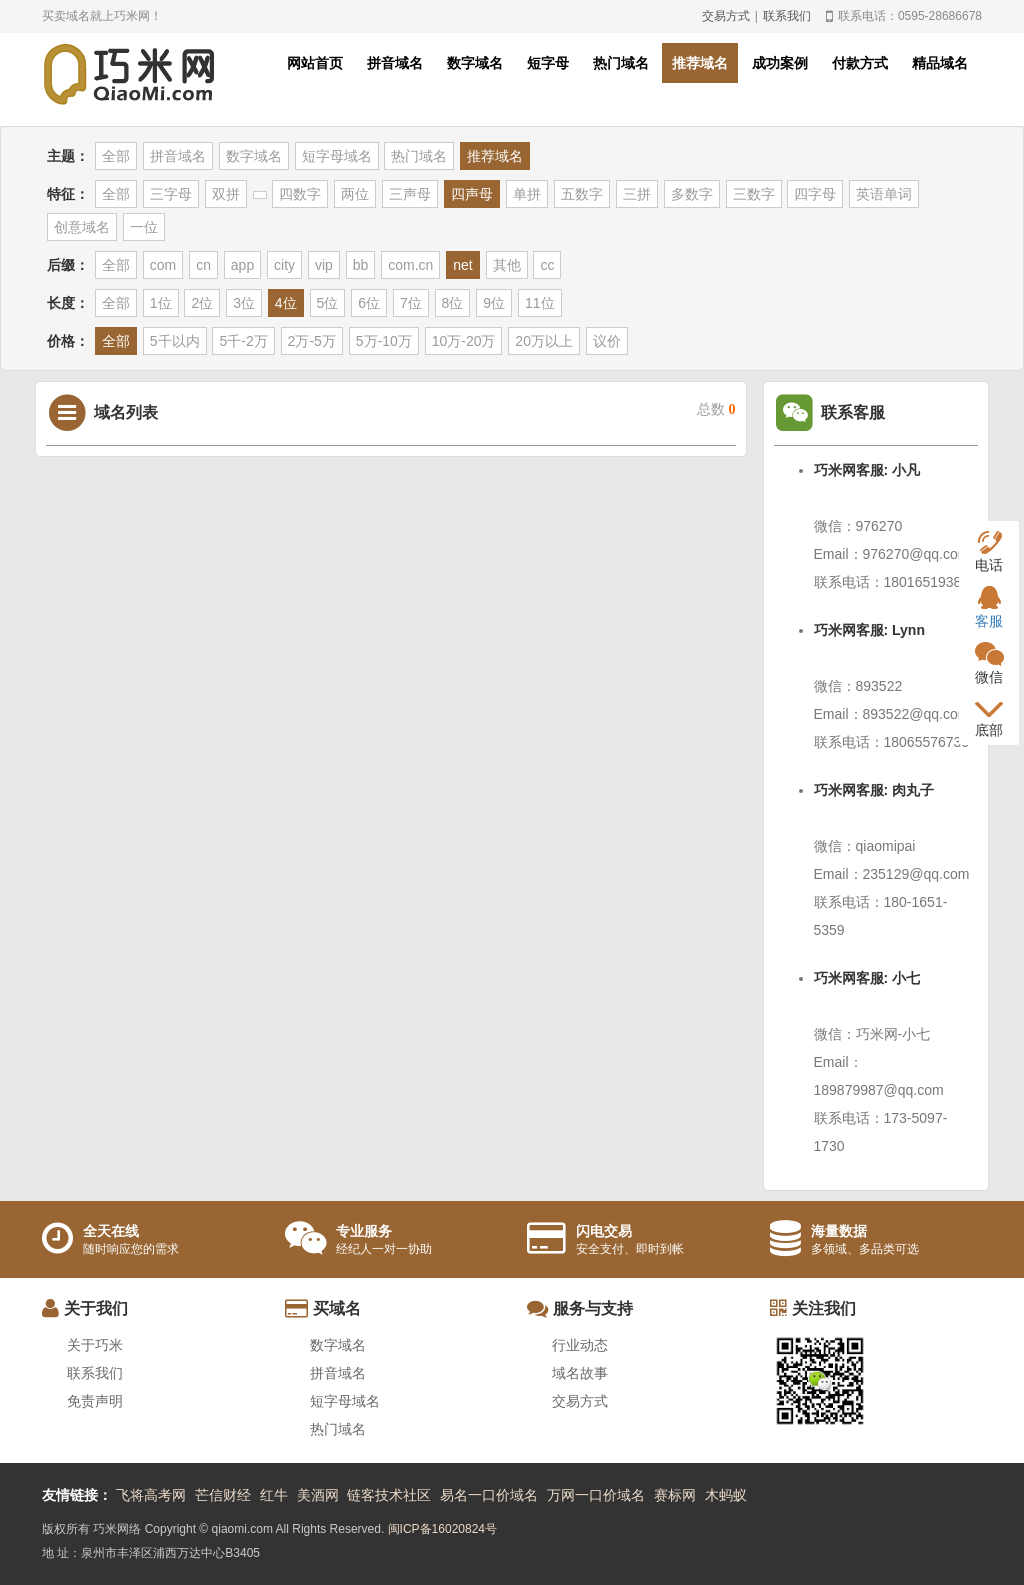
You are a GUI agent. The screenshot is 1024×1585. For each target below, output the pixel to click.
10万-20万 (464, 341)
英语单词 (884, 194)
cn (203, 265)
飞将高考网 (151, 1495)
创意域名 (82, 227)
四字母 (815, 194)
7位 (411, 303)
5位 (328, 303)
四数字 (300, 194)
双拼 (226, 194)
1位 (161, 303)
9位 (494, 303)
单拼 (527, 194)
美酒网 (318, 1495)
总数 (716, 409)
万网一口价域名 (596, 1495)
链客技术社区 (389, 1495)
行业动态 (580, 1345)
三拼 (637, 194)
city (284, 265)
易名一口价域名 (489, 1495)
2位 (202, 303)
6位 (369, 303)
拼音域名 (395, 63)
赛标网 (675, 1495)
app (242, 265)
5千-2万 (243, 341)
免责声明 (95, 1401)
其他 (507, 265)
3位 (244, 303)
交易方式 (726, 16)
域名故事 (580, 1373)
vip (324, 265)
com (163, 265)
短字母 (548, 63)
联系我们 (787, 16)
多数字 (692, 194)
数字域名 (475, 63)
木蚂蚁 (726, 1495)
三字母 (171, 194)
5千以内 (175, 341)
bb (361, 265)
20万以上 (544, 341)
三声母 (410, 194)
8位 (453, 303)
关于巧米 (95, 1345)
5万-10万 (384, 341)
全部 (116, 156)
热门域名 (621, 63)
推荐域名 (700, 63)
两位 (355, 194)
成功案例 (780, 63)
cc (547, 265)
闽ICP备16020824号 (442, 1529)
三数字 (754, 194)
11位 (540, 303)
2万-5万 (312, 341)
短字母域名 (337, 156)
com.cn (410, 265)
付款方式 (860, 63)
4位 (286, 303)
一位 (144, 227)
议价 (607, 341)
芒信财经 (223, 1495)
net (462, 265)
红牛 (274, 1495)
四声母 (472, 194)
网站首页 (315, 63)
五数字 (582, 194)
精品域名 (940, 63)
